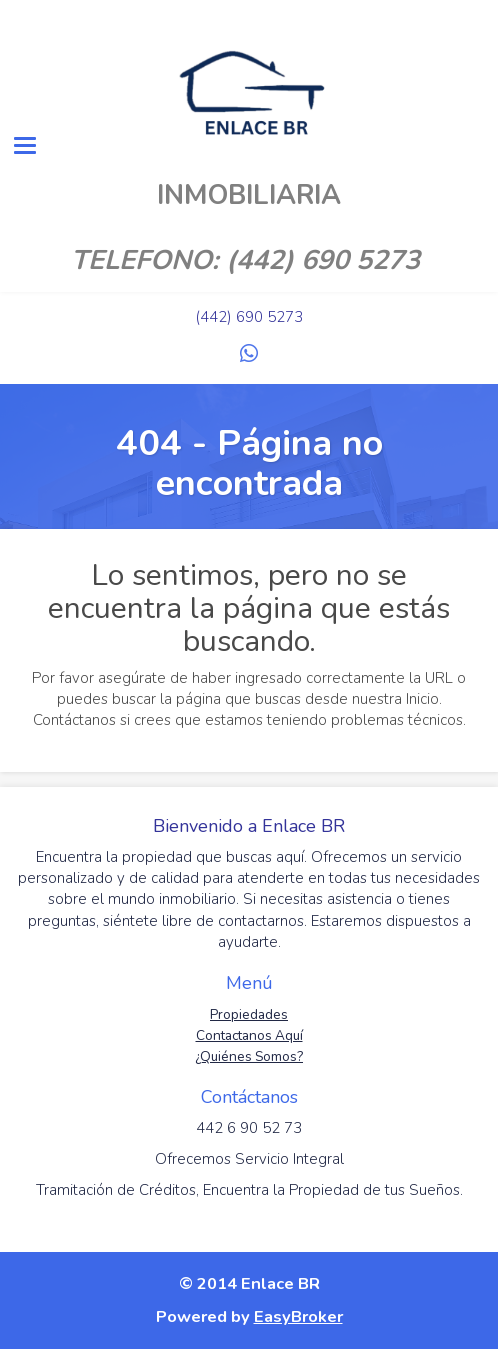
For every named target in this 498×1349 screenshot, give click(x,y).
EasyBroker (298, 1316)
